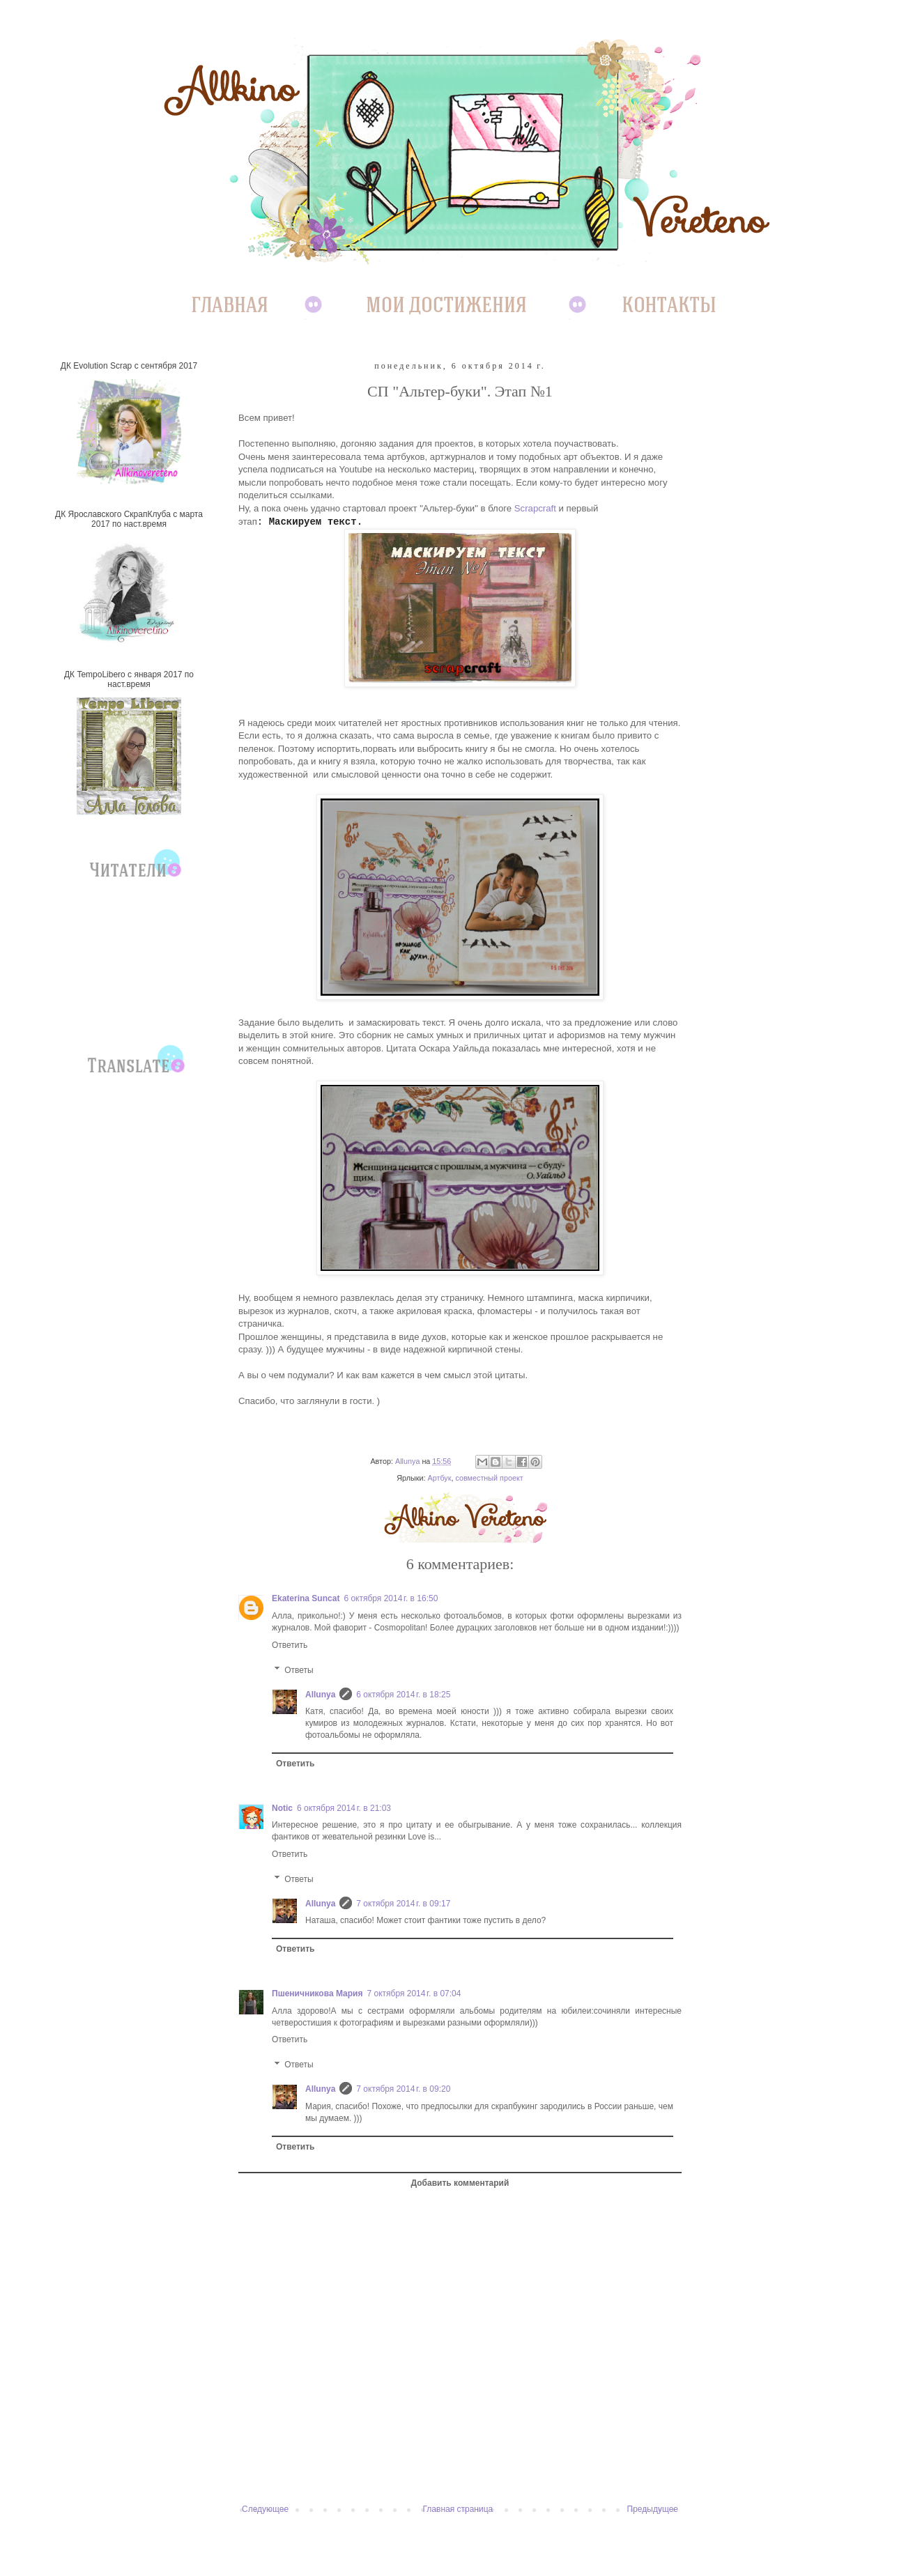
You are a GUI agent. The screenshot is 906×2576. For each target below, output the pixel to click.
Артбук (439, 1478)
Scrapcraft (535, 508)
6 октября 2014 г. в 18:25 (403, 1694)
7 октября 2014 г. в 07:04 (414, 1993)
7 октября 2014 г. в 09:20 (403, 2089)
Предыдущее (652, 2509)
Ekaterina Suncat (305, 1598)
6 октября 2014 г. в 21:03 (344, 1808)
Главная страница (458, 2509)
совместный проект (489, 1478)
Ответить (289, 1645)
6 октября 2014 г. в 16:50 (391, 1598)
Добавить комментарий (460, 2183)
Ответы (298, 1670)
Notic (282, 1808)
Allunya (320, 1694)
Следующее (265, 2509)
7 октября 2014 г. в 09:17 (403, 1903)
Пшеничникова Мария (317, 1993)
